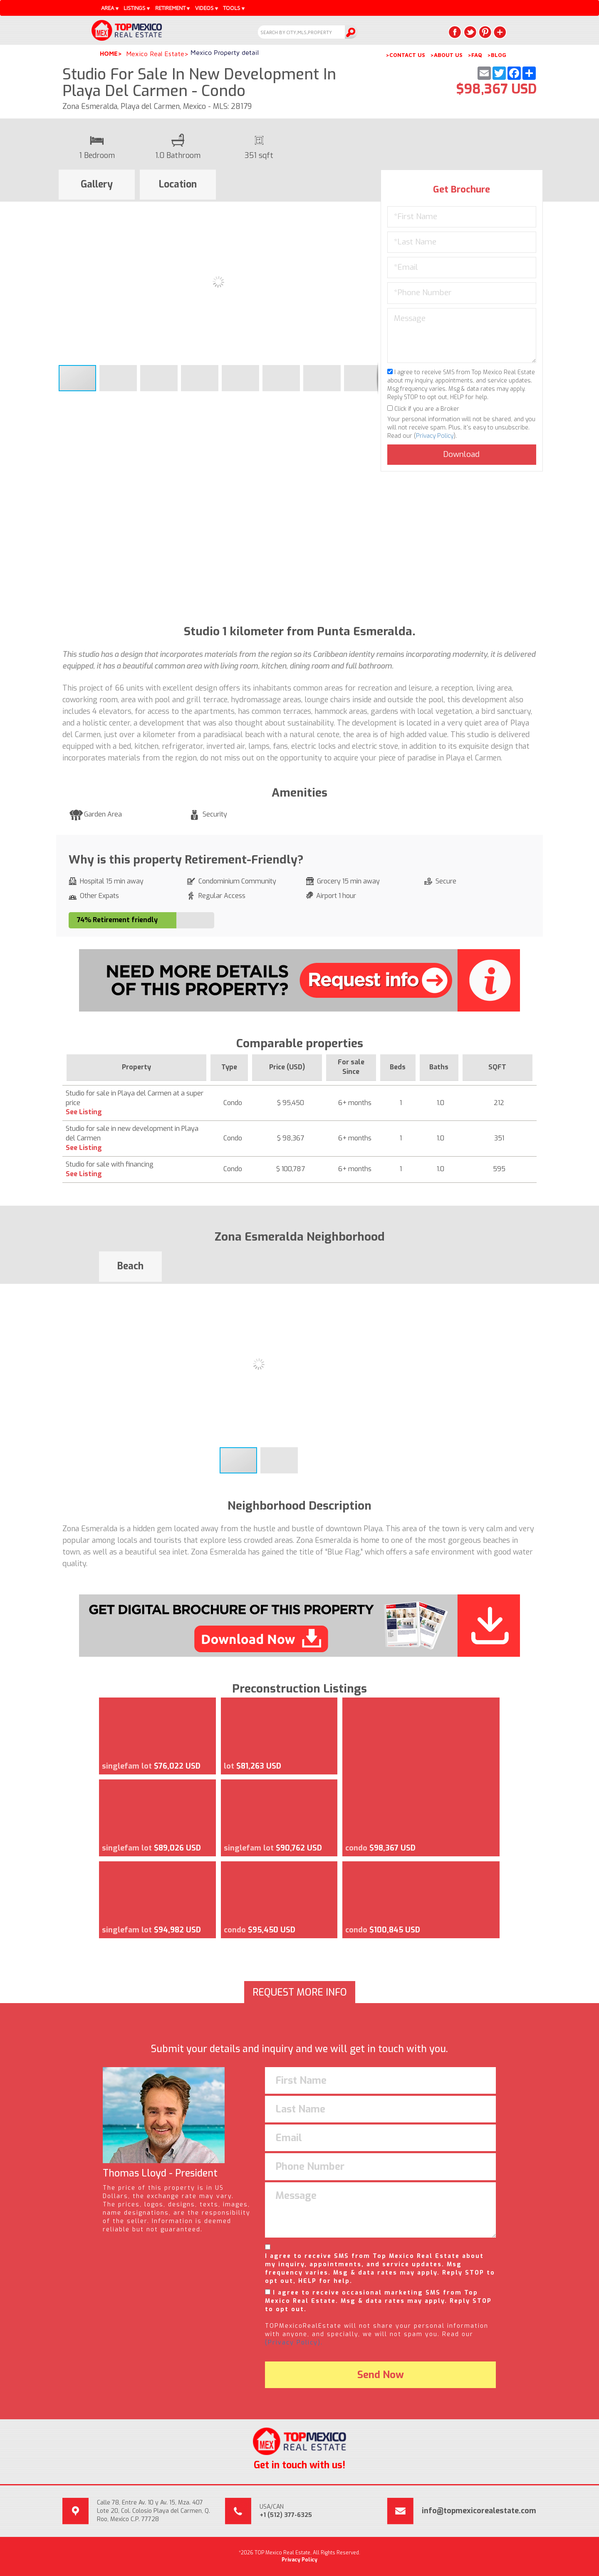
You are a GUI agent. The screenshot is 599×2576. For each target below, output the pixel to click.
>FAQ (475, 55)
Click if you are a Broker (423, 409)
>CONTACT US (405, 55)
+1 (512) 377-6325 (286, 2515)
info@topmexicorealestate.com (479, 2511)
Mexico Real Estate (155, 53)
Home (109, 53)
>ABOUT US (446, 55)
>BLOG (496, 55)
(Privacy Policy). (294, 2343)
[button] (370, 209)
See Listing (84, 1112)
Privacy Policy (434, 436)
